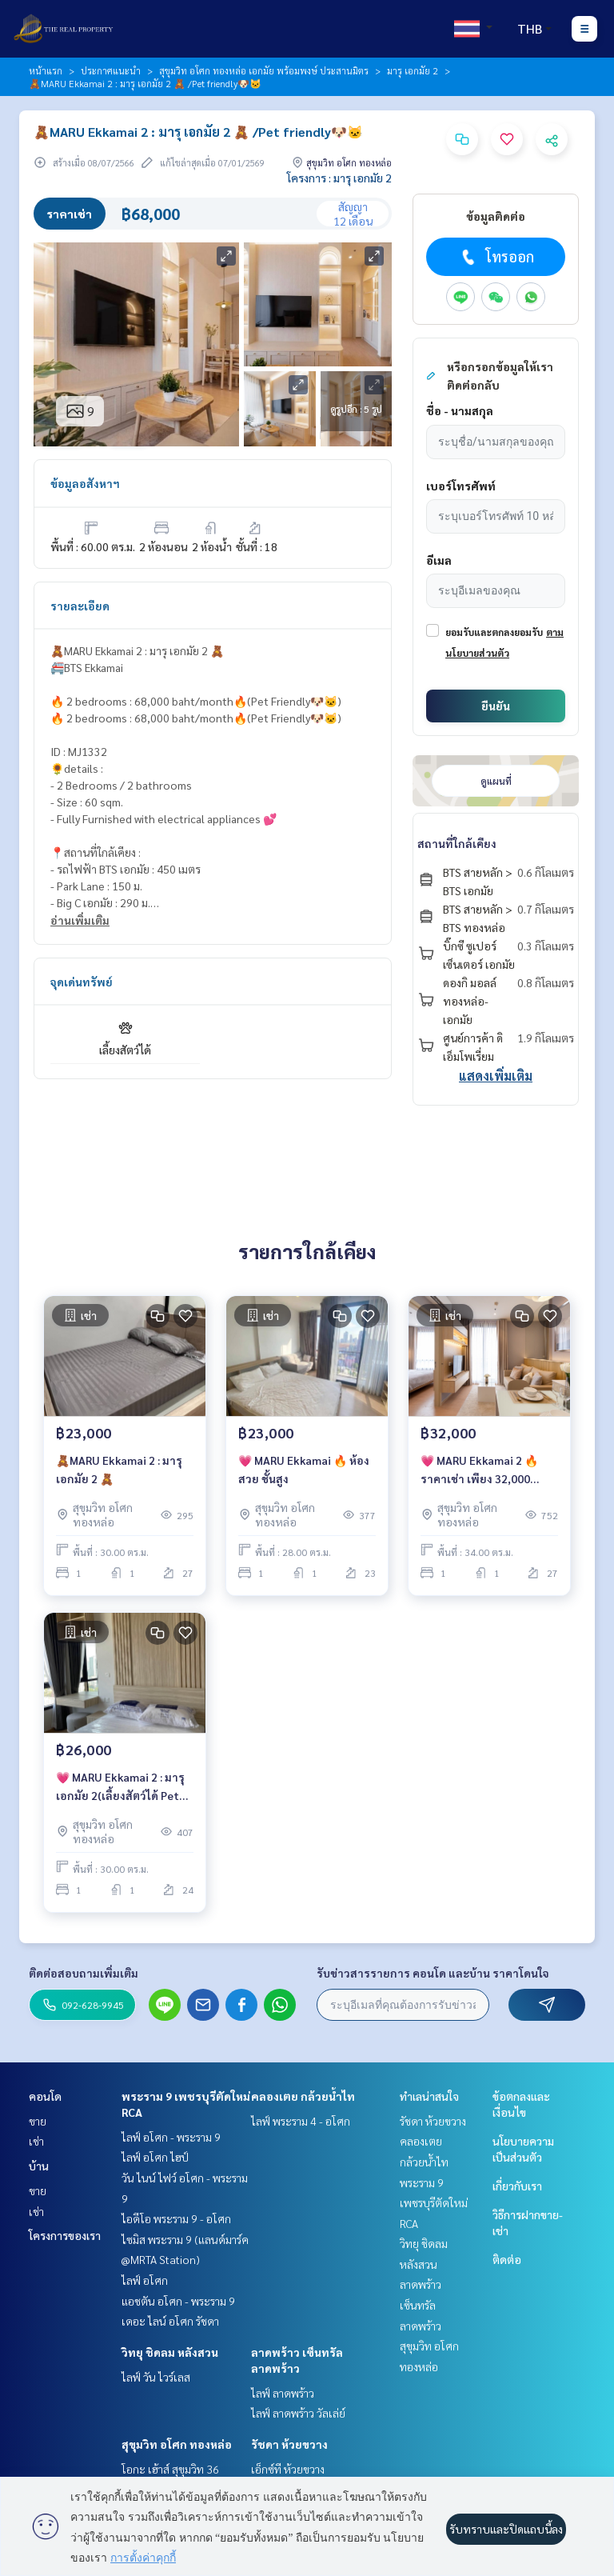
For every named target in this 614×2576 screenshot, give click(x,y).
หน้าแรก (45, 70)
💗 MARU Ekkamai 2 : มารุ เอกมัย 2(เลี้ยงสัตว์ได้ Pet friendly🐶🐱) (120, 1787)
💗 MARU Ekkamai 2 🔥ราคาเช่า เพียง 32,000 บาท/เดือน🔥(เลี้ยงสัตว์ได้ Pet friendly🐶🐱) (484, 1470)
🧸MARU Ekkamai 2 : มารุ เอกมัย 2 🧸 (119, 1469)
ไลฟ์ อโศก (145, 2280)
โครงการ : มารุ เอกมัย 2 (339, 177)
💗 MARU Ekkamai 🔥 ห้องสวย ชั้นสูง (303, 1469)
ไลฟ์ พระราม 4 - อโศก (300, 2121)
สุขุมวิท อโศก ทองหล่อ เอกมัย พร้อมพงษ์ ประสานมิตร (264, 70)
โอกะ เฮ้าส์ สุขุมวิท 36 (170, 2469)
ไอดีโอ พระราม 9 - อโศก (176, 2218)
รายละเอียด (80, 605)
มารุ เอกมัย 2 (412, 70)
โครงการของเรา (65, 2235)
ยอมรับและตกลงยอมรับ (494, 632)
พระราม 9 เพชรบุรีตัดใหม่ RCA (434, 2202)
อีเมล (439, 560)
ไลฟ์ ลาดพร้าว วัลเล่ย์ (298, 2413)
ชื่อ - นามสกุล (459, 410)
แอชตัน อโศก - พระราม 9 (178, 2301)
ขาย (37, 2121)
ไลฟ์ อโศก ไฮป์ (155, 2157)
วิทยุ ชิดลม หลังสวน (170, 2352)
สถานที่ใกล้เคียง (456, 843)
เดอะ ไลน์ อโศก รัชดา (170, 2321)
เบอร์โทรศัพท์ (461, 485)
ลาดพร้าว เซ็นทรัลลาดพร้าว (420, 2304)
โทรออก (496, 256)
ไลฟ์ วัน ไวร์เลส (156, 2377)
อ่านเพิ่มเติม (80, 920)
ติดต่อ (506, 2259)
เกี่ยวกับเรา (517, 2185)
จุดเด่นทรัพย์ (81, 981)
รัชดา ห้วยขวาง (289, 2444)
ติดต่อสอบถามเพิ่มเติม (83, 1973)
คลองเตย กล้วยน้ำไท (303, 2096)
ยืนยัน (495, 705)
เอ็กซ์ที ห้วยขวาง (288, 2469)
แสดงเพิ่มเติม (495, 1075)
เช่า (36, 2141)
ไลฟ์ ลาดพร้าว (282, 2393)
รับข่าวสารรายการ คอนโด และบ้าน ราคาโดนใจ (433, 1973)
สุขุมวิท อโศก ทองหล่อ (177, 2444)
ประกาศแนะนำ (111, 70)
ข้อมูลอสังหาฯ (85, 483)
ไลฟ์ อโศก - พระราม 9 (171, 2137)
